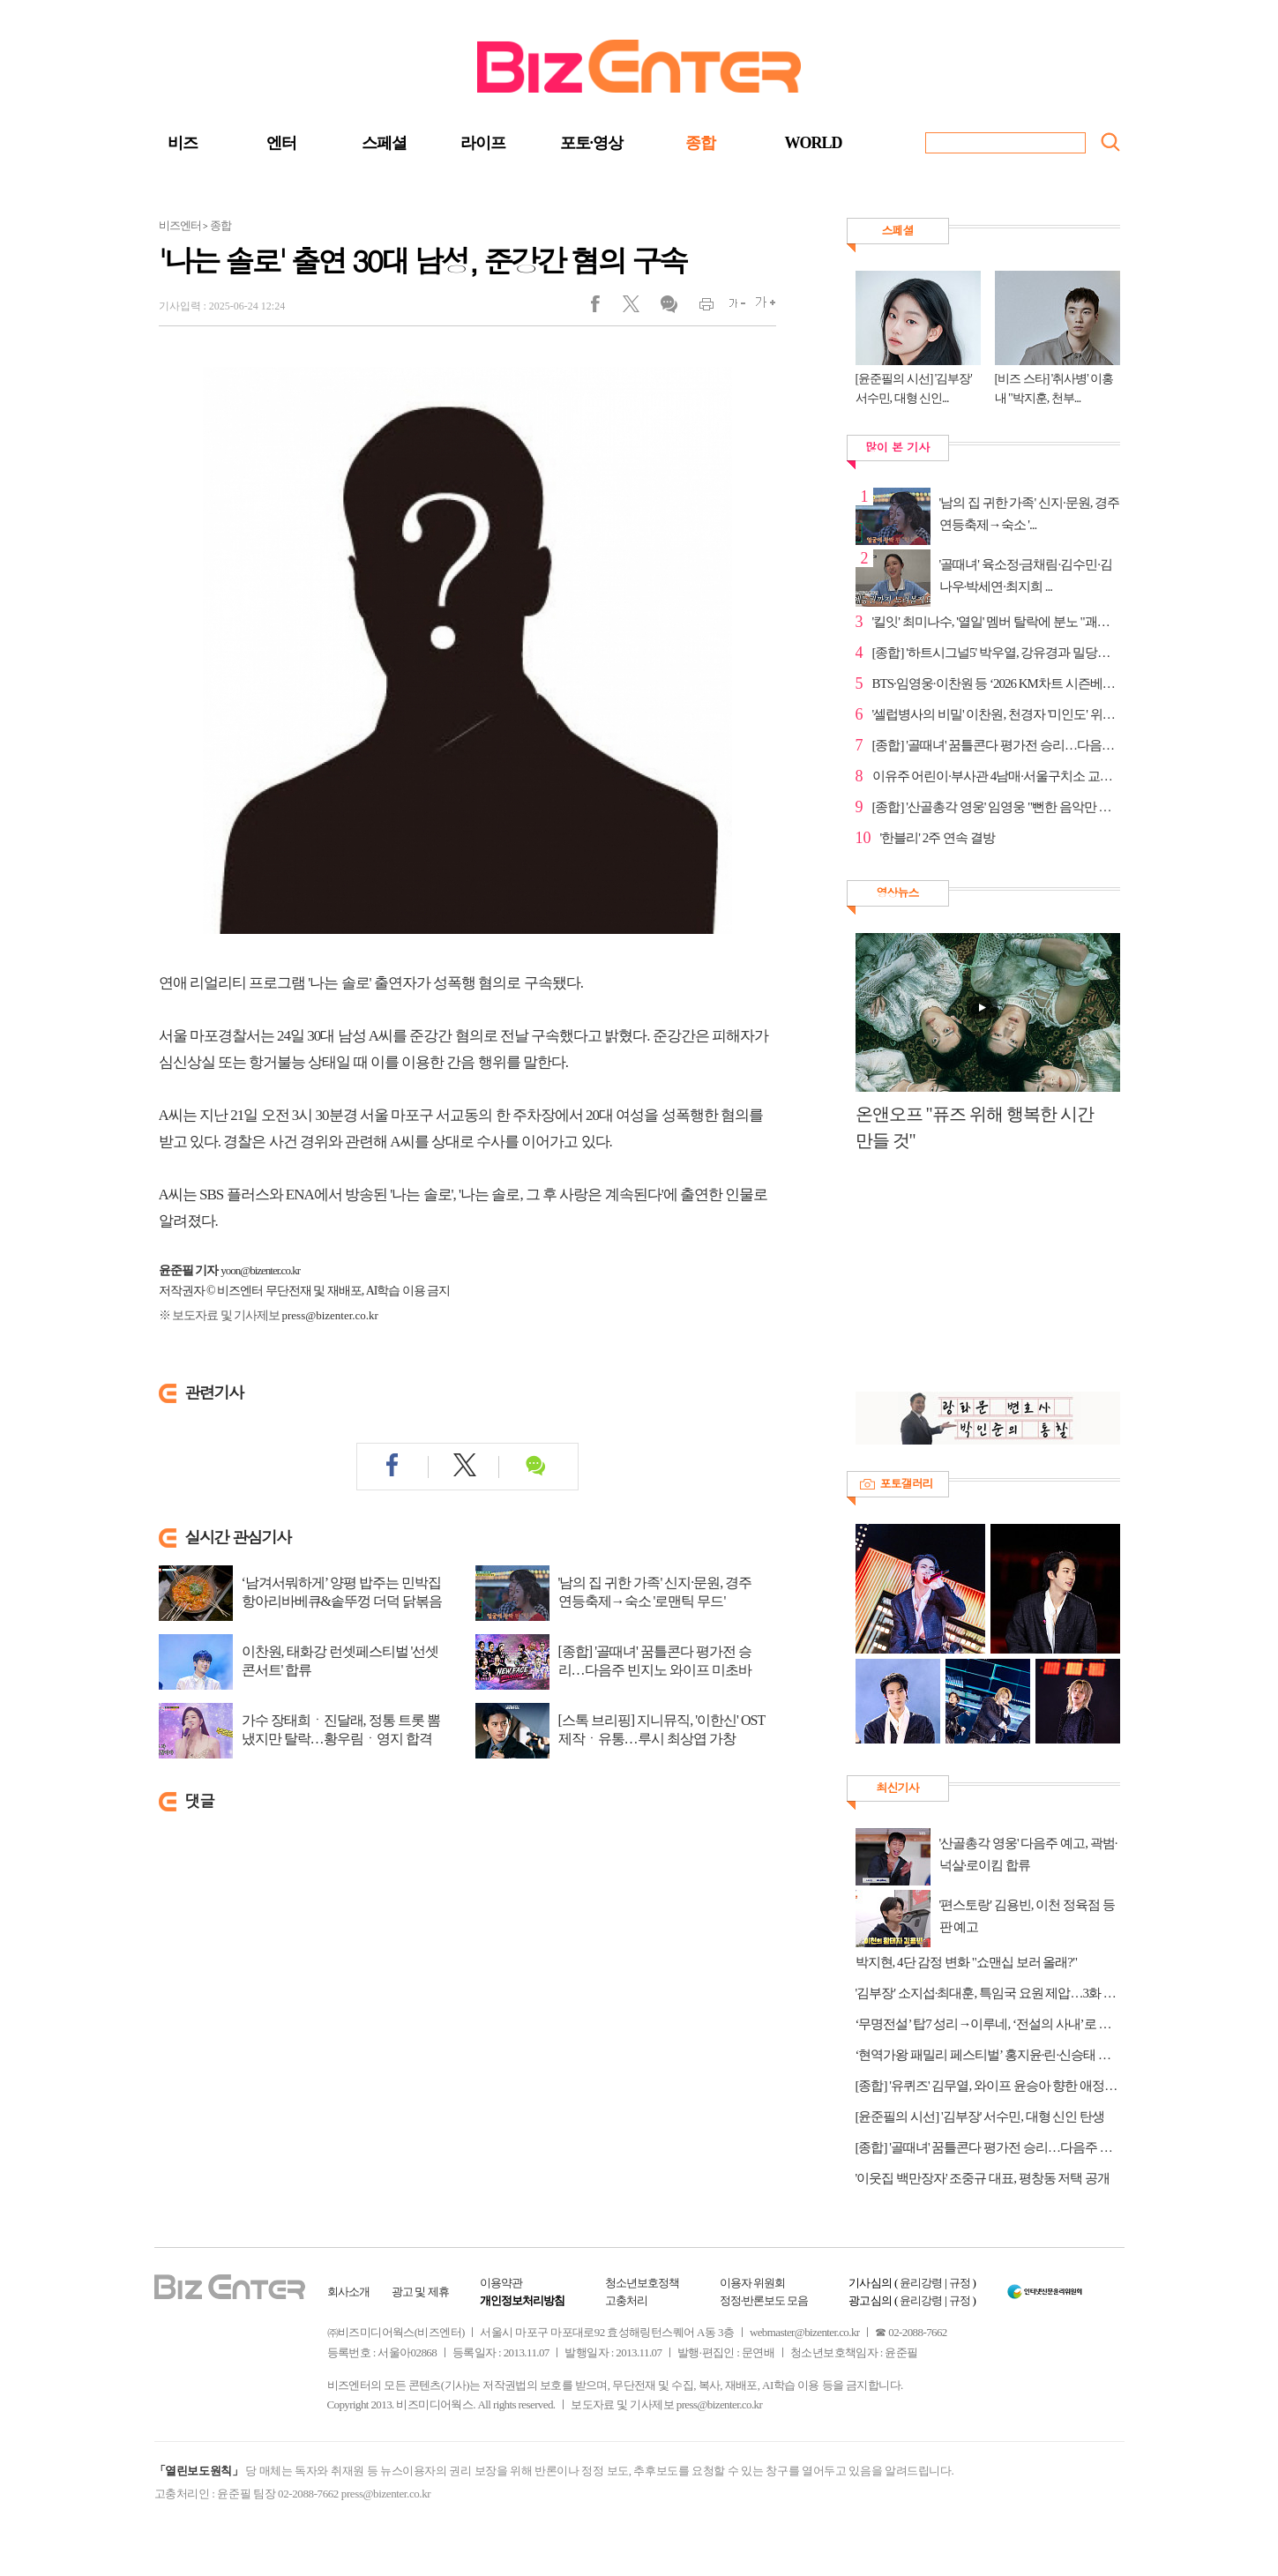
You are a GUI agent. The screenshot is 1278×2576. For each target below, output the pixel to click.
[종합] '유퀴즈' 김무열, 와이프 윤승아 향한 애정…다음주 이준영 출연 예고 (988, 2086)
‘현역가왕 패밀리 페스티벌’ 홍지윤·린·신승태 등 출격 (988, 2055)
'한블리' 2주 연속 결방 (937, 838)
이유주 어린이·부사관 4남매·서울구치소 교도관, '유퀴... (996, 776)
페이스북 (606, 308)
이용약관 (501, 2282)
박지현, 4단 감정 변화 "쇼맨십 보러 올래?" (967, 1962)
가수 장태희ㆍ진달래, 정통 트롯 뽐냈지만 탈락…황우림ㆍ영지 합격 (341, 1729)
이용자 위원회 (752, 2282)
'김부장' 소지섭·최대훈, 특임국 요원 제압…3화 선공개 (988, 1993)
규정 (959, 2282)
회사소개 (348, 2291)
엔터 (281, 143)
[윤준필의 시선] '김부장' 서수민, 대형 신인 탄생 (980, 2116)
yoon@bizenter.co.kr (260, 1270)
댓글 (668, 308)
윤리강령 (921, 2282)
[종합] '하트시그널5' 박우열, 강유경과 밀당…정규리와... (996, 653)
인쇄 (699, 308)
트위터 (637, 308)
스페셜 (384, 143)
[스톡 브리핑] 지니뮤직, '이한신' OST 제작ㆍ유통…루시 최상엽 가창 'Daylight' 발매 (661, 1739)
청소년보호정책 (642, 2282)
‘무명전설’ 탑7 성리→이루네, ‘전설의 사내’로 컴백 (988, 2024)
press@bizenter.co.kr (330, 1315)
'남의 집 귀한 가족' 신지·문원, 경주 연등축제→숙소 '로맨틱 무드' (655, 1592)
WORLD (813, 143)
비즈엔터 (180, 225)
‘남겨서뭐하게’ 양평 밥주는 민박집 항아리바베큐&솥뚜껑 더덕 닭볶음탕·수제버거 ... (342, 1601)
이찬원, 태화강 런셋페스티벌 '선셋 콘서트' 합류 (340, 1660)
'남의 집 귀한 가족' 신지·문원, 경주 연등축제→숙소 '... (1029, 514)
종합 (700, 143)
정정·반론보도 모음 (764, 2300)
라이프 (482, 143)
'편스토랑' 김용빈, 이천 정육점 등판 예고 (1027, 1916)
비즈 (183, 143)
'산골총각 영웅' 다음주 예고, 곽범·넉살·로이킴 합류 (1028, 1854)
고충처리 (626, 2300)
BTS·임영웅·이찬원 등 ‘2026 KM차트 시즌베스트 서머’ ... (996, 683)
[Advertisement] (979, 1281)
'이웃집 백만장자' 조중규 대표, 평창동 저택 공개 (983, 2178)
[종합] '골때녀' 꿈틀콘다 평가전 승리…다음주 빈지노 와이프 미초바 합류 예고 (654, 1670)
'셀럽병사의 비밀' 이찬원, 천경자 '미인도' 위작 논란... (996, 714)
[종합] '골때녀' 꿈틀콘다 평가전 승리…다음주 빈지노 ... (996, 745)
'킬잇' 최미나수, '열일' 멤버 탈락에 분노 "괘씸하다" (996, 622)
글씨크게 (760, 308)
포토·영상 (592, 143)
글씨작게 (729, 308)
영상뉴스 (898, 892)
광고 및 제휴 (420, 2291)
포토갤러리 (906, 1483)
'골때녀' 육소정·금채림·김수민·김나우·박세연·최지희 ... (1025, 575)
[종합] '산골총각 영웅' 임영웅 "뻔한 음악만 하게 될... (996, 807)
